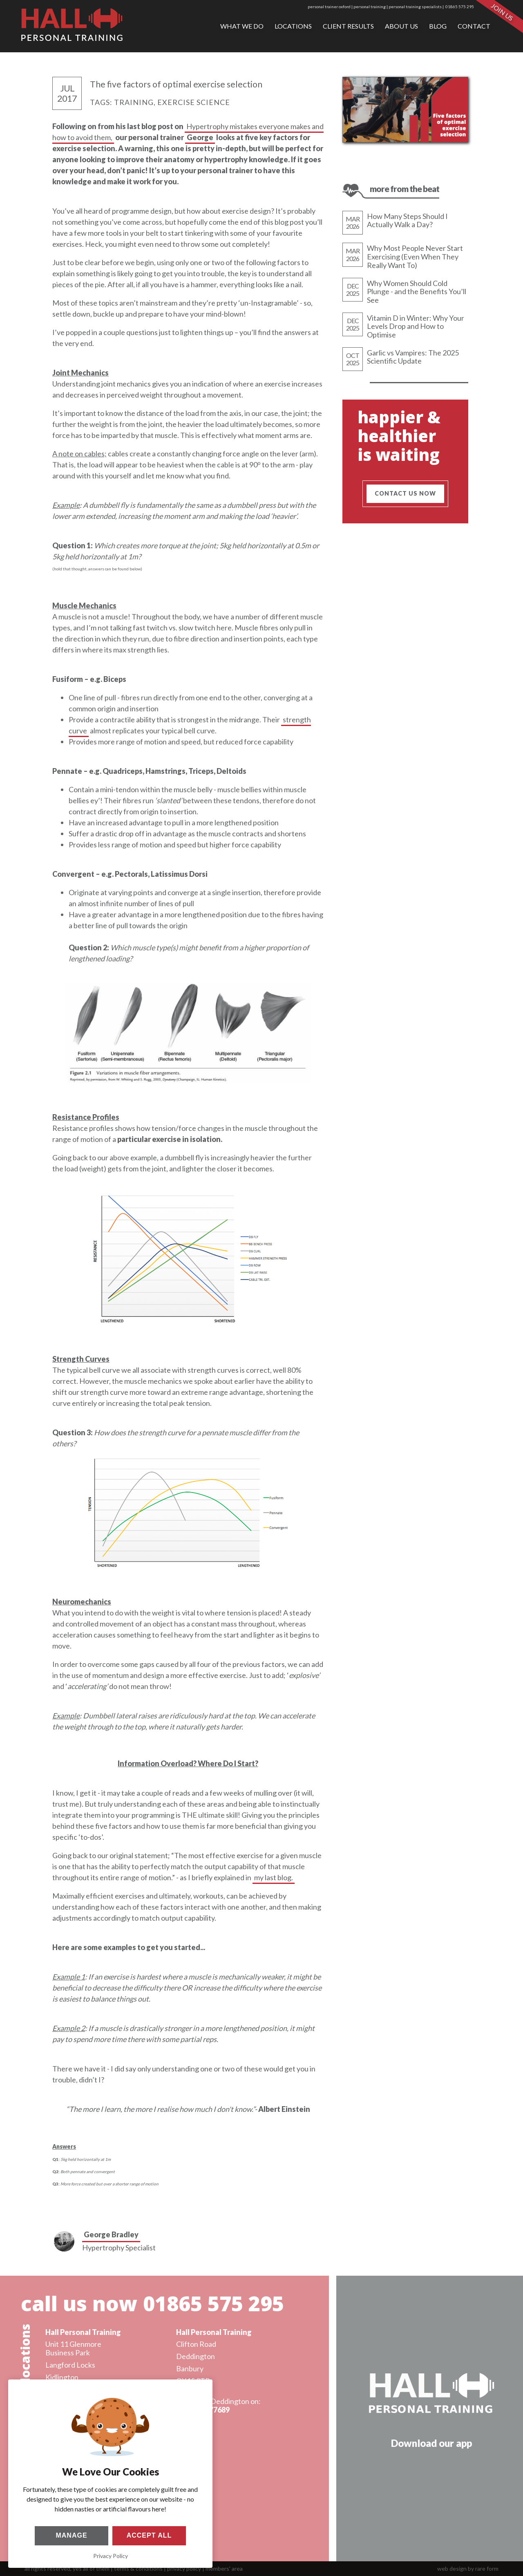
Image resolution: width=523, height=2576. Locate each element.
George (200, 137)
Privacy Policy (110, 2555)
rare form (486, 2568)
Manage (71, 2535)
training (134, 102)
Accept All (149, 2535)
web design (452, 2568)
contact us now (405, 493)
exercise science (193, 102)
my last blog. (273, 1877)
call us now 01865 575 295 (147, 2303)
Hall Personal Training (78, 2332)
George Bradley (111, 2234)
